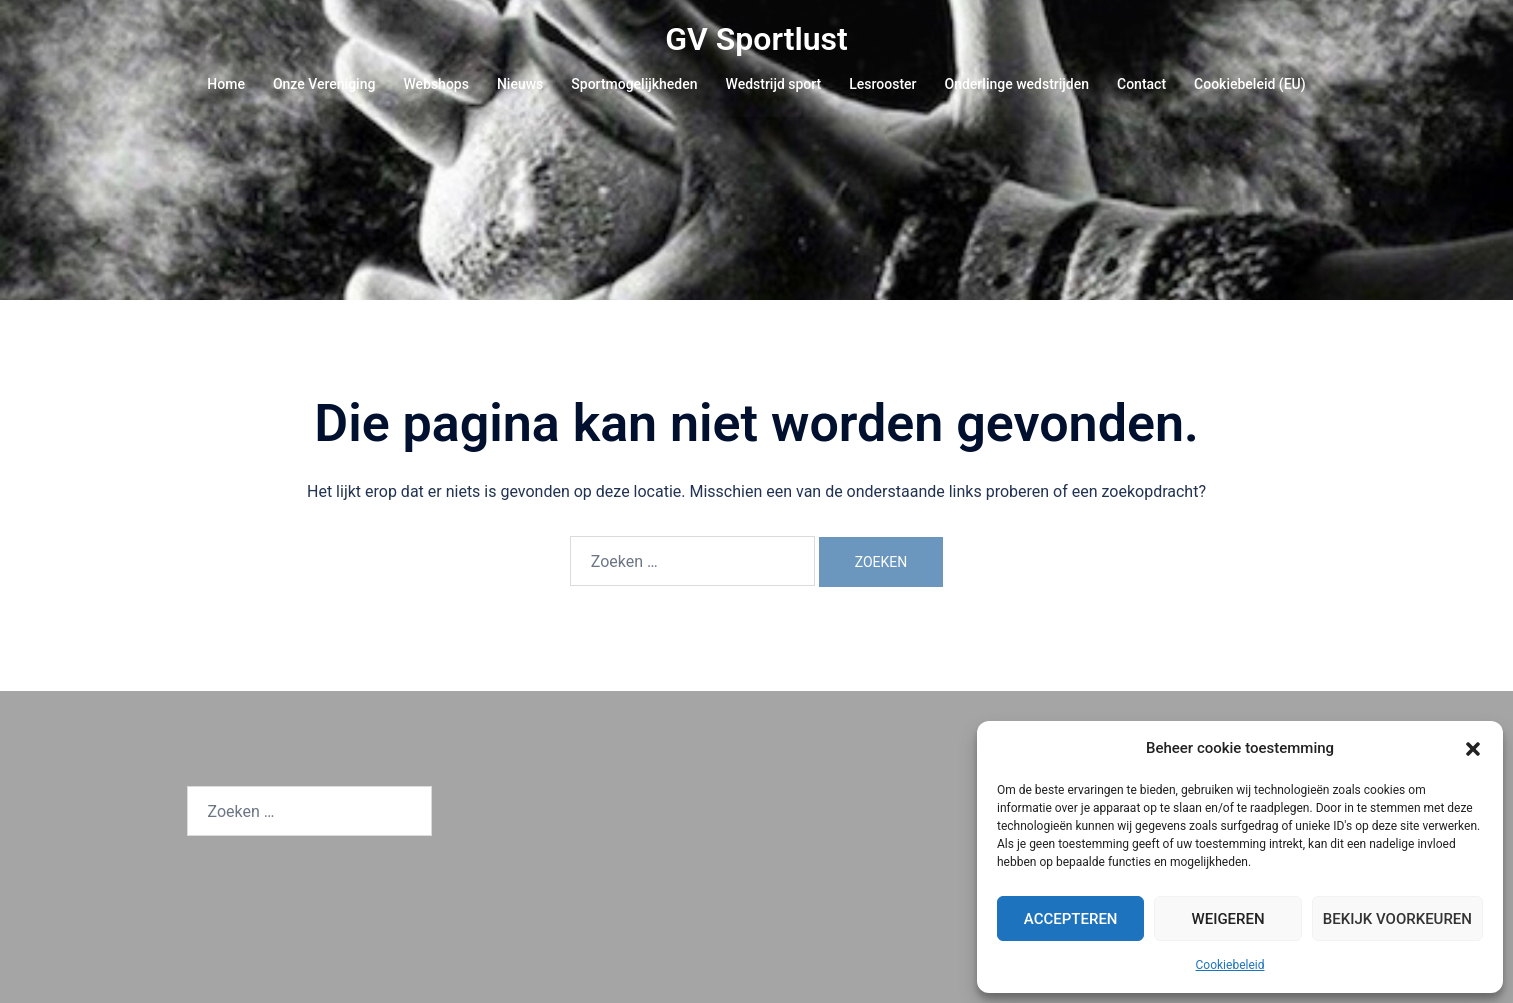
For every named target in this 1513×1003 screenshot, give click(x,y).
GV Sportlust (756, 39)
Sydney (539, 968)
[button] (1473, 749)
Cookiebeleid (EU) (1250, 84)
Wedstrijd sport (774, 84)
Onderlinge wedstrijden (1017, 84)
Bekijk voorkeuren (1397, 919)
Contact (1141, 84)
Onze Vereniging (324, 84)
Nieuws (520, 84)
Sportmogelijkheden (634, 84)
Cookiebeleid (1230, 965)
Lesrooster (882, 84)
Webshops (435, 84)
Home (226, 84)
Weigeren (1227, 919)
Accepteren (1071, 919)
